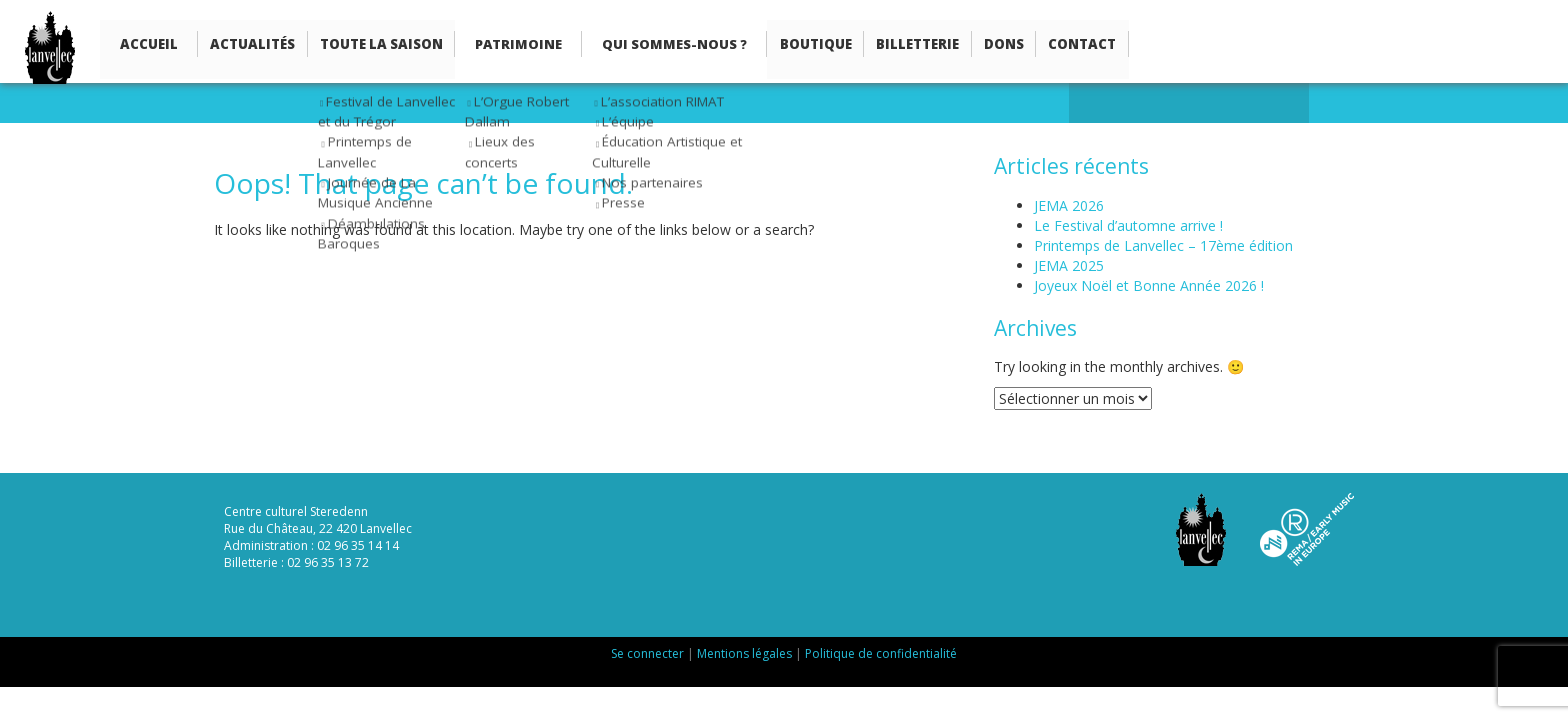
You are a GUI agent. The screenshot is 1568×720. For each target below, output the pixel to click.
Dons (978, 46)
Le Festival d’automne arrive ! (1128, 225)
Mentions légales (744, 653)
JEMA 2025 (1069, 265)
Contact (1051, 46)
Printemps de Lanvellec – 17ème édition (1163, 245)
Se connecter (647, 653)
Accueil (148, 46)
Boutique (799, 46)
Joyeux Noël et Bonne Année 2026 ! (1149, 285)
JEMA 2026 (1069, 205)
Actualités (248, 46)
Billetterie (896, 46)
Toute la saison (370, 46)
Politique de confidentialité (881, 653)
